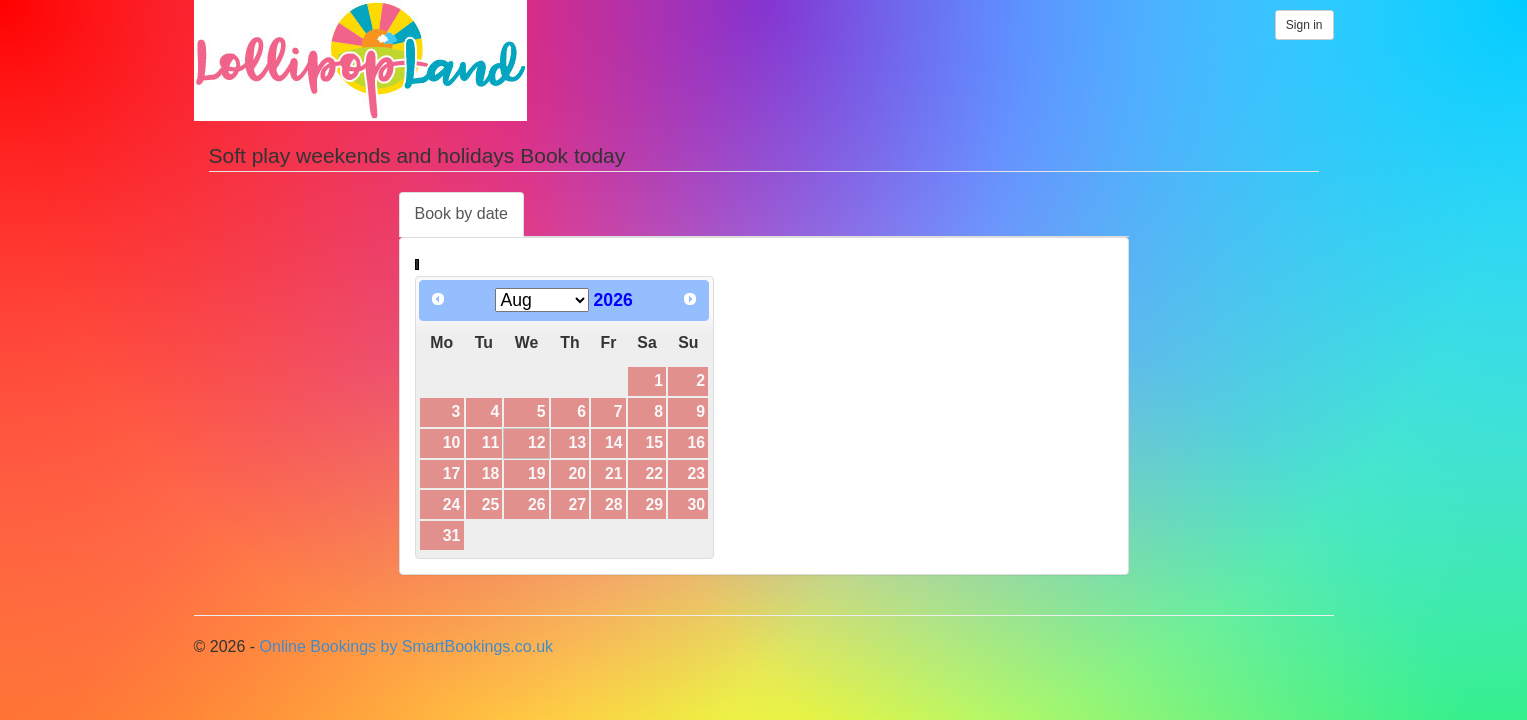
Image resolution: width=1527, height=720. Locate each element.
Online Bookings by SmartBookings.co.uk (406, 646)
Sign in (1304, 25)
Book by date (461, 213)
